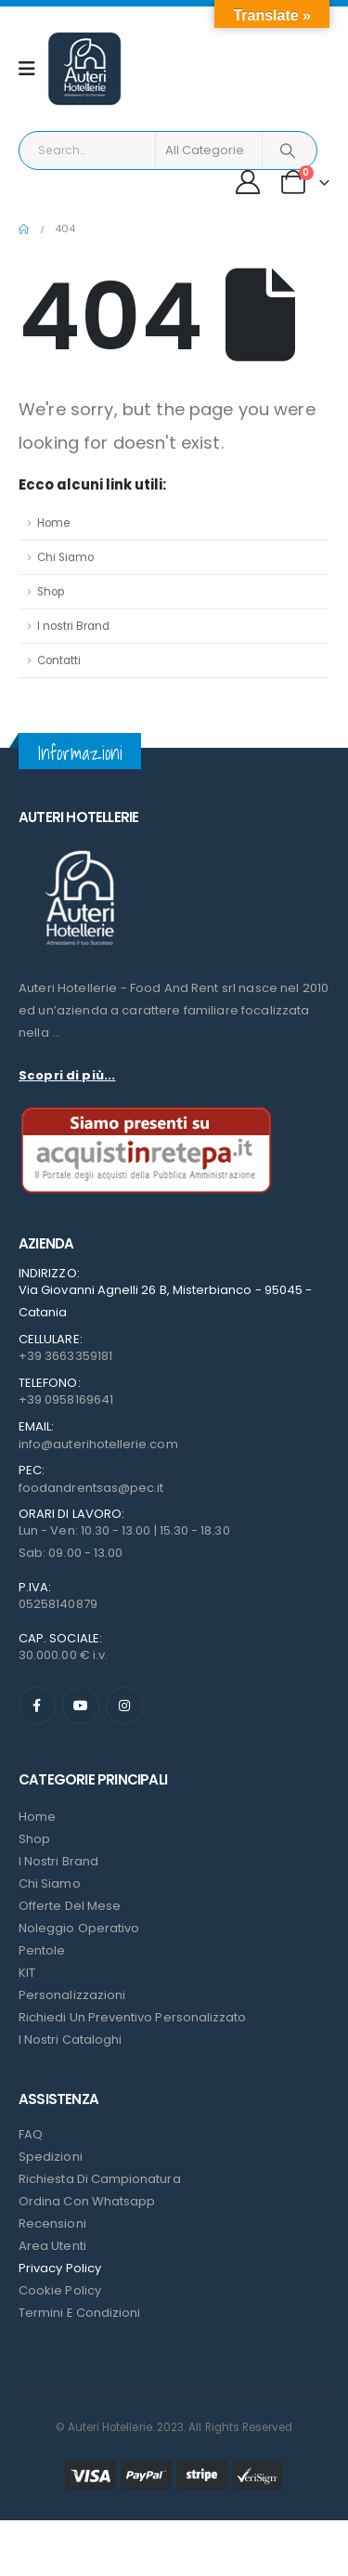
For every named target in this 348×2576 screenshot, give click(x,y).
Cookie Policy (60, 2290)
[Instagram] (124, 1705)
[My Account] (248, 182)
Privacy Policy (60, 2268)
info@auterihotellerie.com (98, 1444)
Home (53, 523)
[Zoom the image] (79, 850)
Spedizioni (51, 2156)
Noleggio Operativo (79, 1928)
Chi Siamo (65, 557)
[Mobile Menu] (33, 69)
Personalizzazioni (72, 1995)
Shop (50, 591)
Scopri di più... (67, 1075)
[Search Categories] (209, 150)
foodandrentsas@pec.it (91, 1488)
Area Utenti (52, 2246)
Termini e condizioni (79, 2312)
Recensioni (52, 2223)
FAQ (31, 2134)
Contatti (59, 660)
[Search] (288, 150)
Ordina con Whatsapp (87, 2201)
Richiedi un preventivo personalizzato (132, 2017)
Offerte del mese (70, 1906)
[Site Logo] (84, 69)
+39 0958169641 (66, 1399)
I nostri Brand (73, 626)
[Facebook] (37, 1705)
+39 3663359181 (65, 1356)
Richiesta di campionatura (100, 2179)
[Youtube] (80, 1705)
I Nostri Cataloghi (70, 2039)
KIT (27, 1972)
